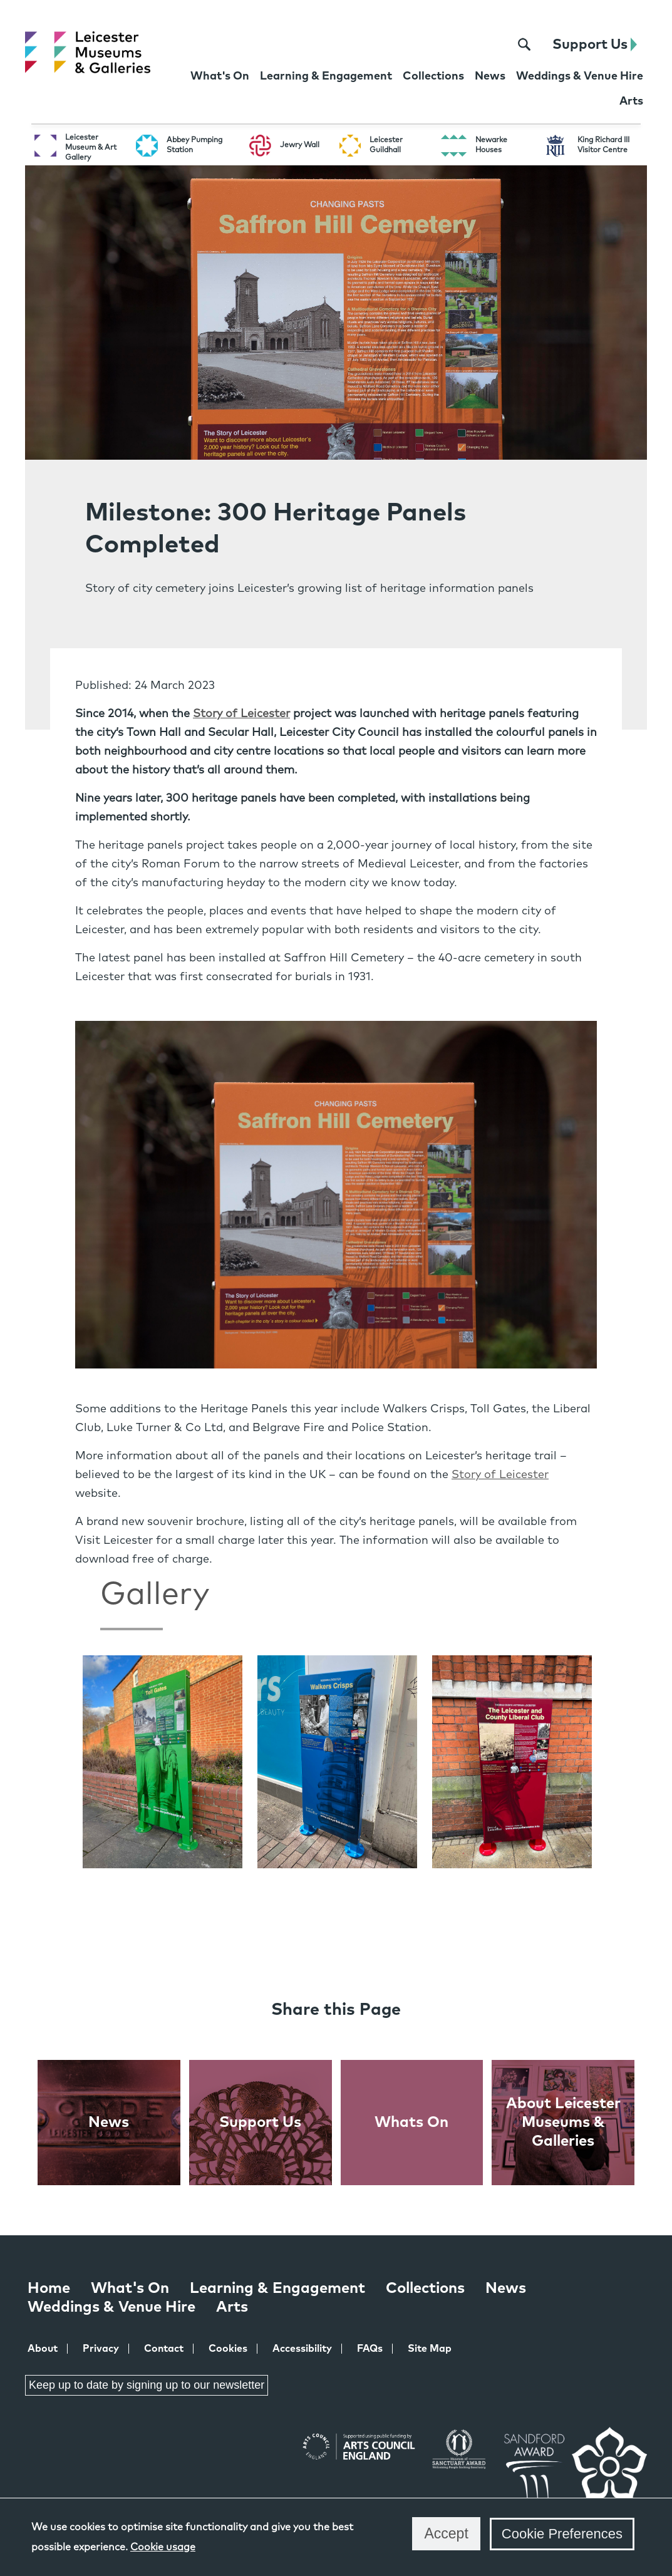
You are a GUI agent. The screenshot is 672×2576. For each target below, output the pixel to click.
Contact (164, 2349)
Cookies (228, 2349)
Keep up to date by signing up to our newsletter (146, 2385)
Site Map (430, 2349)
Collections (425, 2288)
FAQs (370, 2349)
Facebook (29, 2435)
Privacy (101, 2349)
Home (49, 2288)
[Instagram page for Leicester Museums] (490, 45)
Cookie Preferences (562, 2534)
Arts (232, 2307)
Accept (446, 2533)
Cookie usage (162, 2547)
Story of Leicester (241, 714)
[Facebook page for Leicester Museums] (441, 45)
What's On (130, 2288)
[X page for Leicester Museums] (465, 45)
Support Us (594, 45)
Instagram (117, 2436)
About (43, 2349)
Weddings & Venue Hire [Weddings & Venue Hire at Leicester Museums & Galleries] (111, 2307)
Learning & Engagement (277, 2288)
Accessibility (302, 2349)
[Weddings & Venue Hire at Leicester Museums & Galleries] (579, 77)
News (505, 2288)
